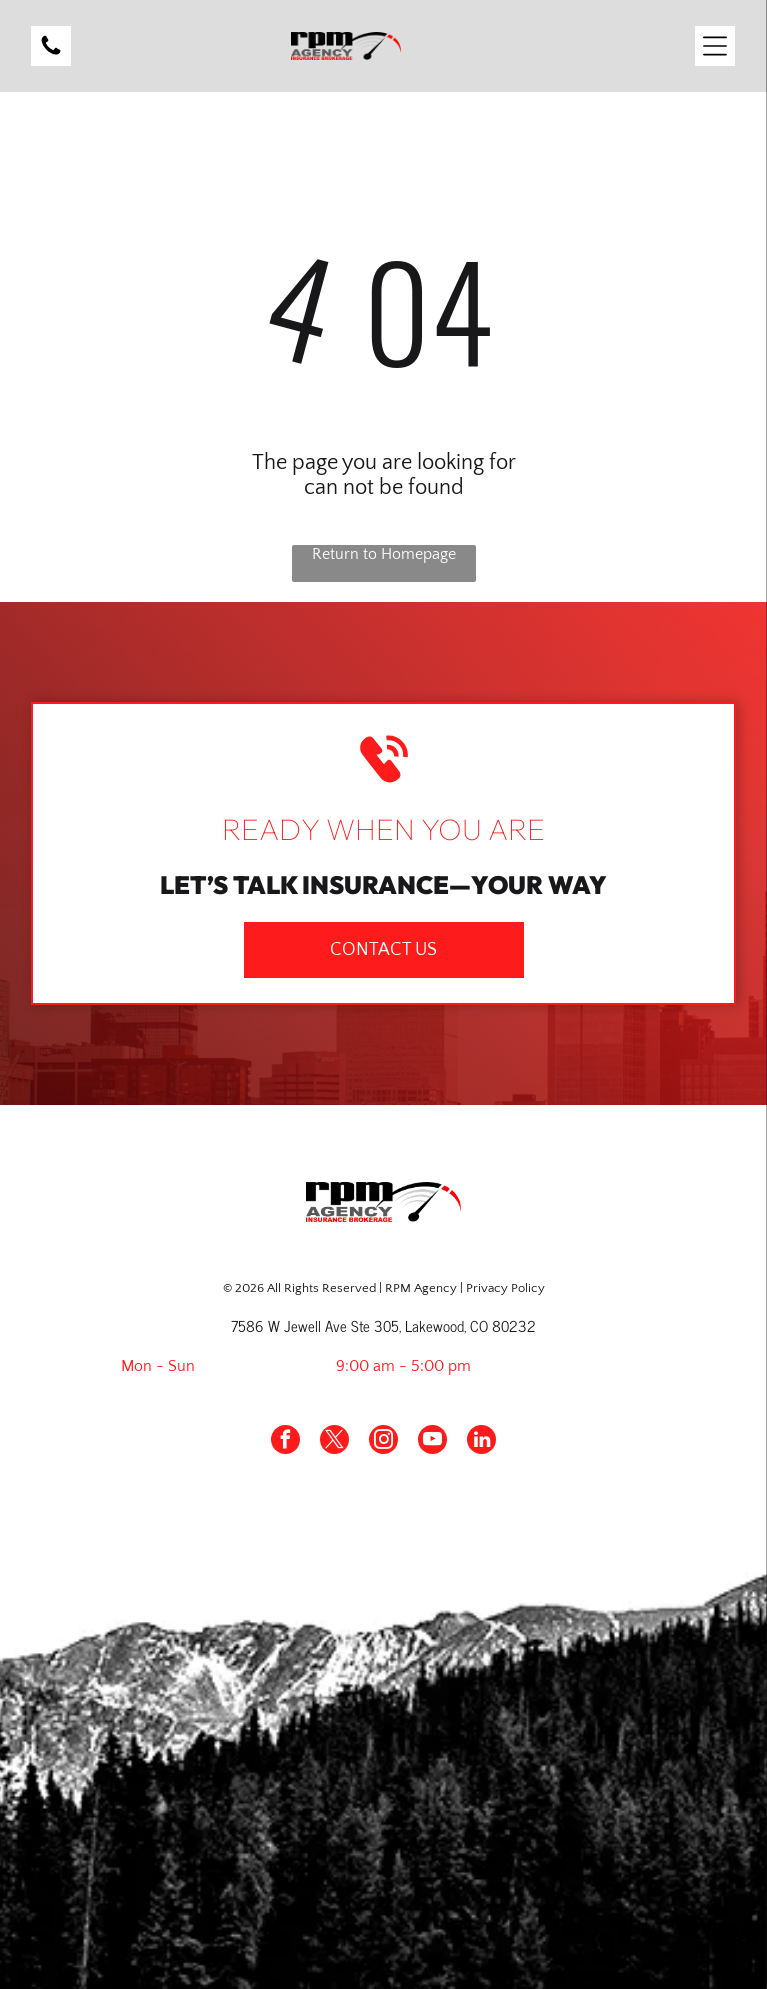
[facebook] (285, 1442)
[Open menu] (715, 46)
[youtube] (432, 1442)
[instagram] (383, 1442)
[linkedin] (481, 1442)
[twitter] (334, 1442)
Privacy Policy (505, 1288)
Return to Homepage (384, 554)
